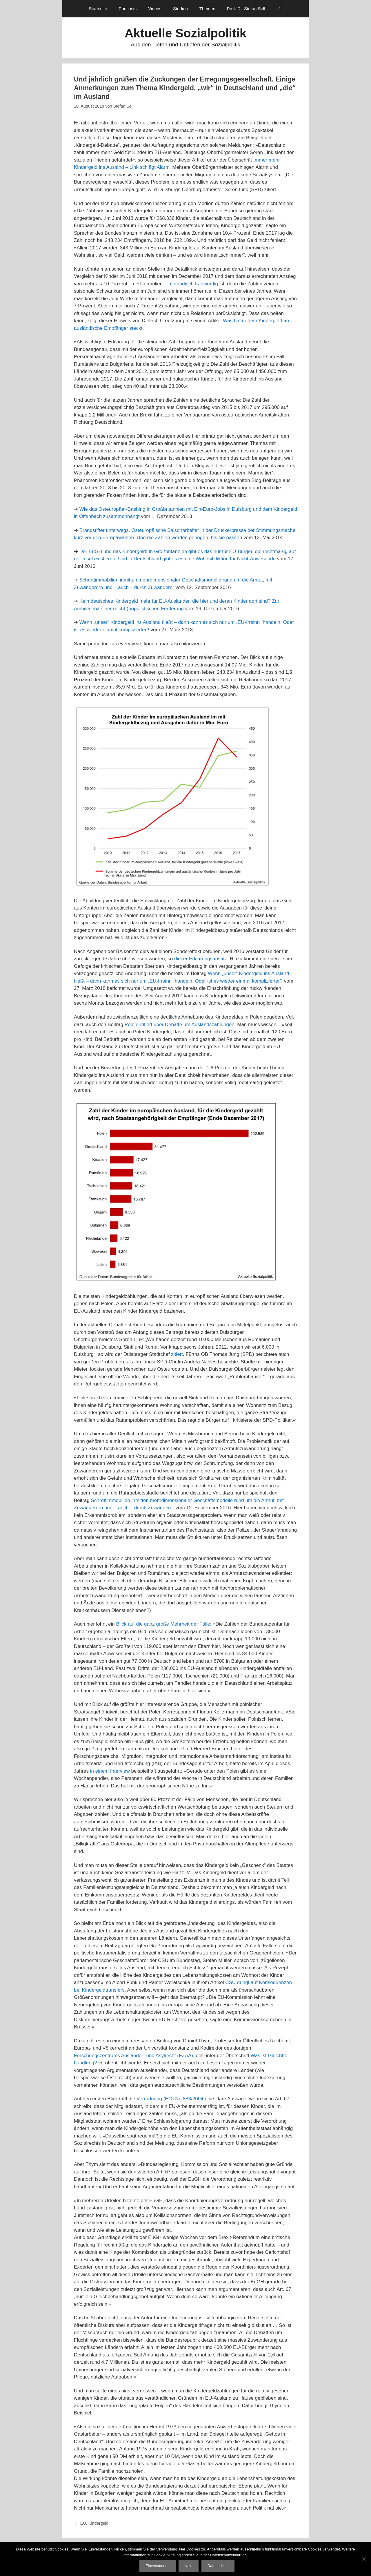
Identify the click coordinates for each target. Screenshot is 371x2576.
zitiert (177, 1354)
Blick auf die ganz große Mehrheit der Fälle (163, 1624)
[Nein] (364, 2559)
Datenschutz (218, 2566)
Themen (207, 8)
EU (83, 2523)
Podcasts (128, 8)
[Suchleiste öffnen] (279, 8)
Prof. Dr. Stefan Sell (246, 8)
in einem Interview (110, 1771)
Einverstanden (158, 2566)
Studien (180, 8)
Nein (188, 2566)
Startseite (98, 8)
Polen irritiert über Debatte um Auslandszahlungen (179, 1024)
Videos (154, 8)
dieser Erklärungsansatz (200, 958)
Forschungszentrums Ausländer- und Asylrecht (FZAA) (133, 2055)
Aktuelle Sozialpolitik (185, 33)
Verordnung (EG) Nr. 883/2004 (170, 2099)
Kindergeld (98, 2523)
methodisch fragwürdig (193, 284)
